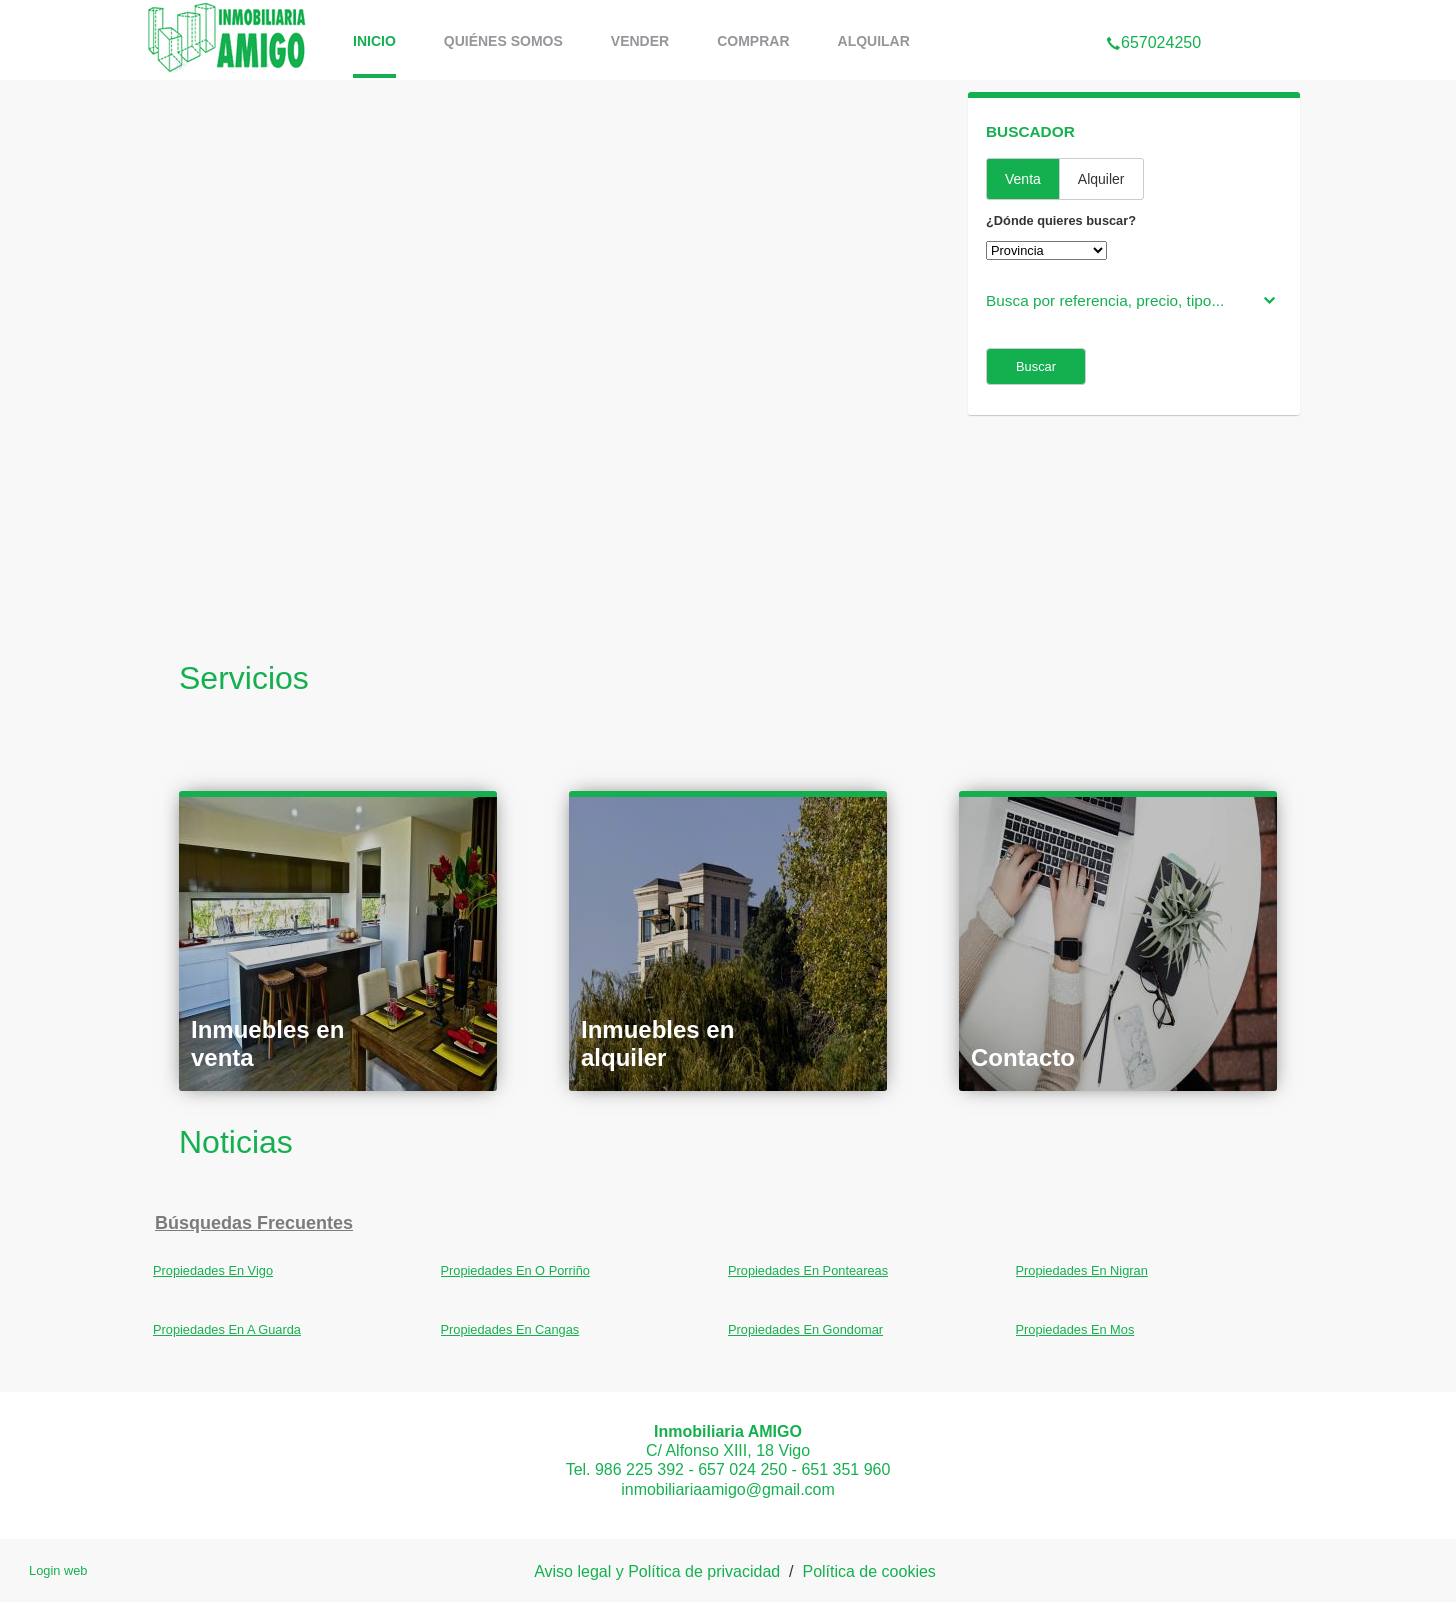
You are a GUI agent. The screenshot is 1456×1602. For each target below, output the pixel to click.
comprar (753, 41)
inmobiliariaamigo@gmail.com (728, 1489)
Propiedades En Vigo (213, 1270)
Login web (58, 1570)
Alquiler (1101, 179)
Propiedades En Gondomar (805, 1329)
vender (640, 41)
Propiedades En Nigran (1082, 1270)
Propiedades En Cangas (510, 1329)
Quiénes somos (503, 41)
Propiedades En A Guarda (227, 1329)
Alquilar (874, 41)
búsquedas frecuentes (254, 1223)
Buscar (1036, 366)
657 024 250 (742, 1469)
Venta (1023, 179)
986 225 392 (639, 1469)
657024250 (1153, 14)
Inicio (374, 41)
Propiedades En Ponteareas (808, 1270)
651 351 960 (845, 1469)
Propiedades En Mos (1075, 1329)
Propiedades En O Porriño (515, 1270)
